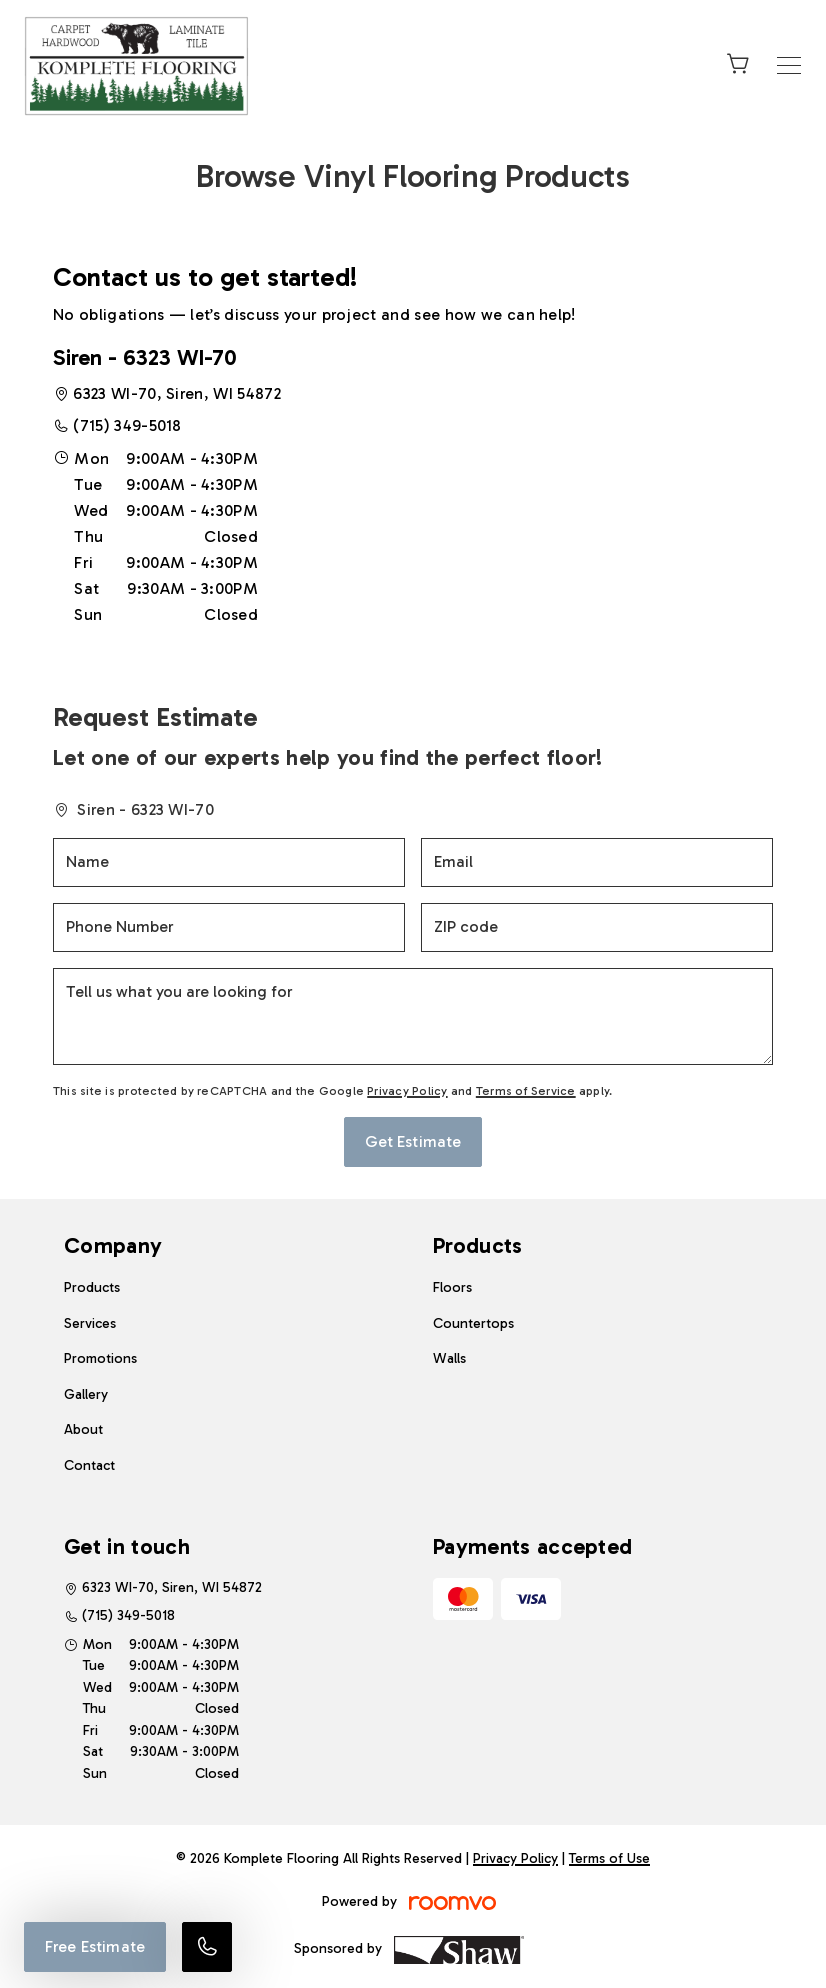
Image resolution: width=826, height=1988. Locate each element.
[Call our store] (207, 1947)
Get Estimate (413, 1141)
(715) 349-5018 (127, 425)
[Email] (597, 862)
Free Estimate (95, 1946)
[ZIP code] (597, 927)
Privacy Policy (407, 1091)
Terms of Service (526, 1091)
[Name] (229, 862)
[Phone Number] (229, 927)
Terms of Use (609, 1858)
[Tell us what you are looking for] (413, 1016)
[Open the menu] (789, 65)
